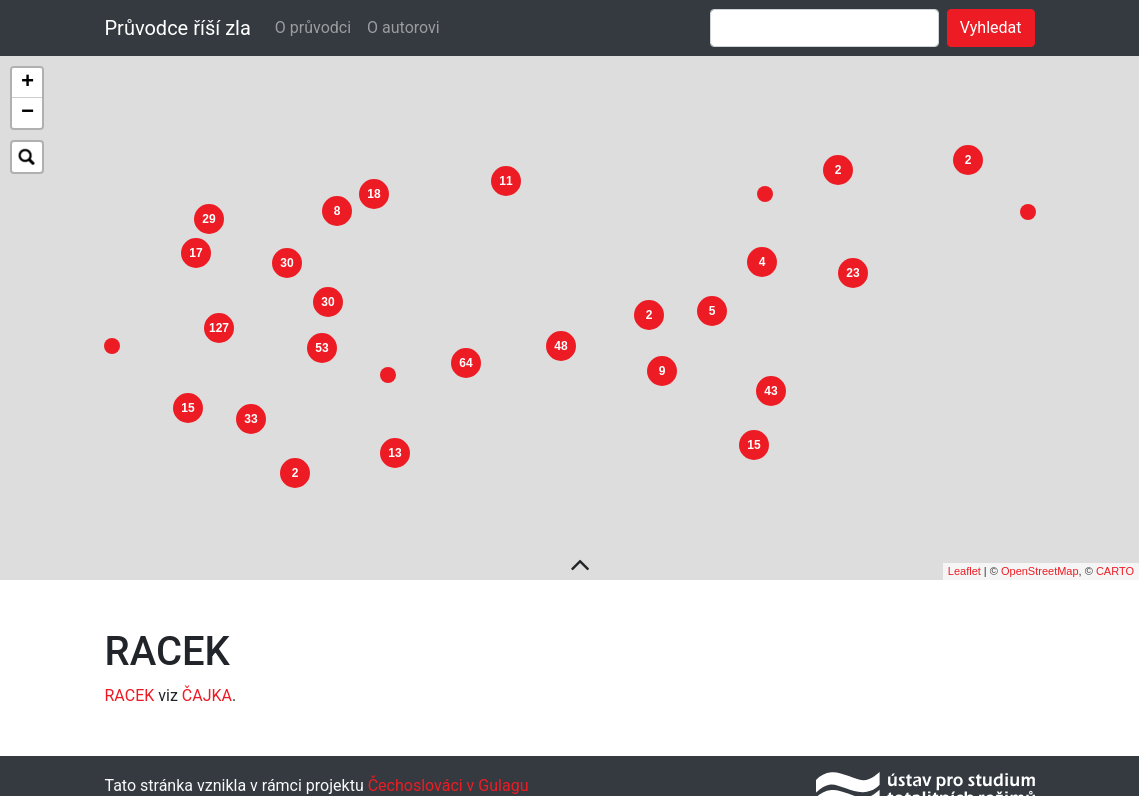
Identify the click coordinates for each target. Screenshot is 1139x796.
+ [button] (27, 83)
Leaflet (964, 563)
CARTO (1115, 563)
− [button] (27, 113)
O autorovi (403, 27)
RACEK (130, 687)
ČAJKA (207, 687)
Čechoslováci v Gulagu (446, 777)
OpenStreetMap (1040, 563)
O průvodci (313, 27)
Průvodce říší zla (178, 28)
